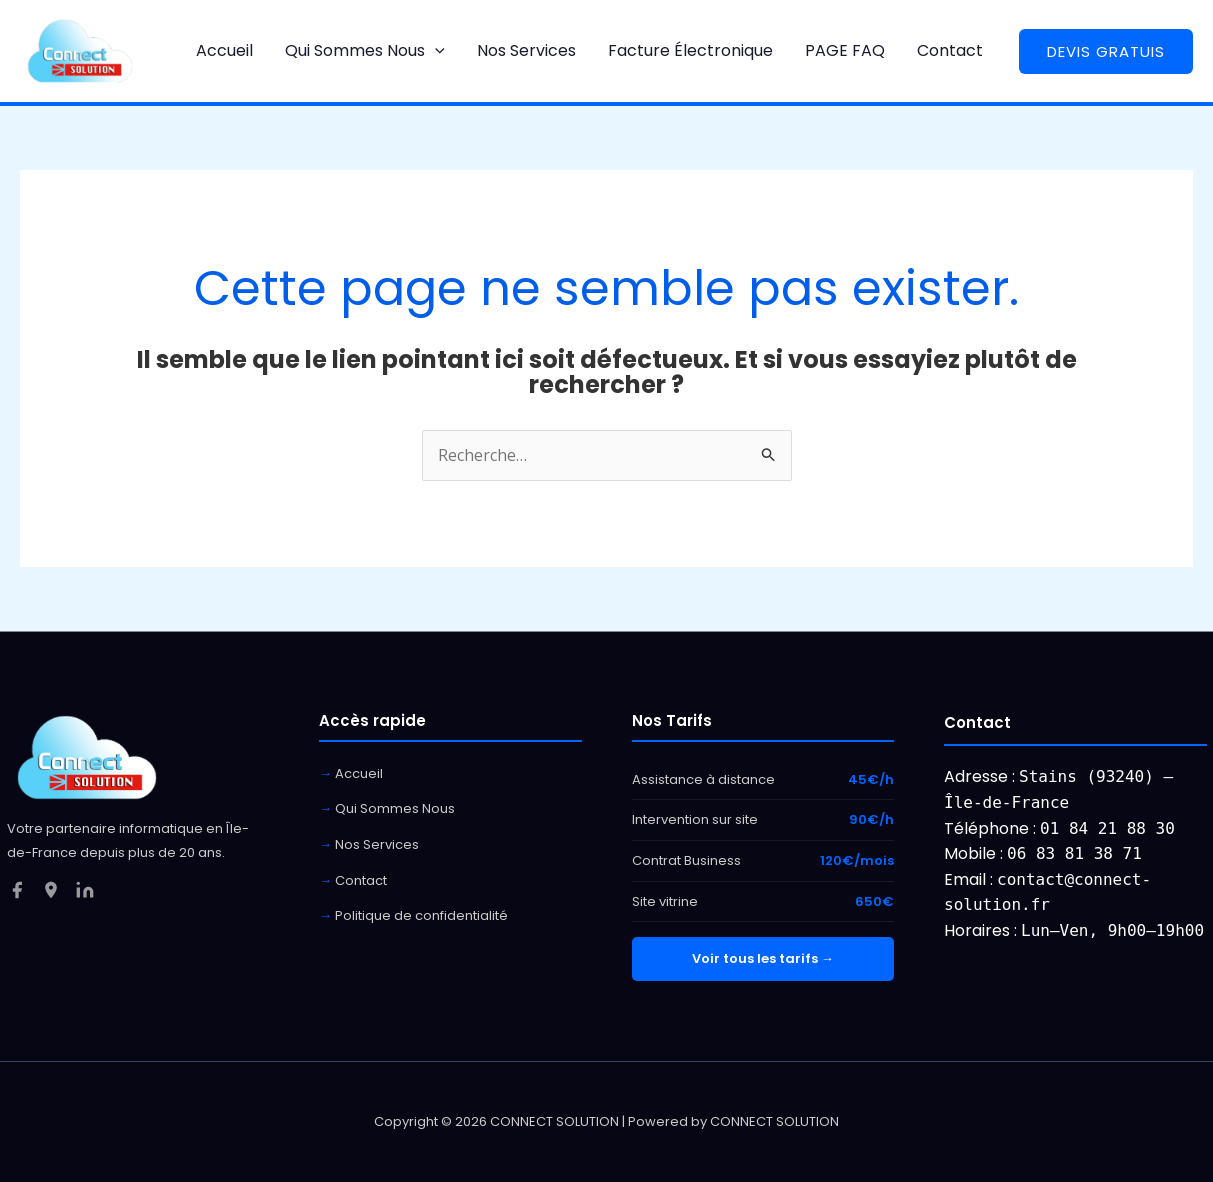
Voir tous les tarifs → (763, 958)
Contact (950, 50)
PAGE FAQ (845, 50)
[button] (435, 50)
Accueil (224, 50)
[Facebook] (17, 890)
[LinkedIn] (85, 890)
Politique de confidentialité (421, 915)
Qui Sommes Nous (365, 50)
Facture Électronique (690, 50)
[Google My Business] (51, 890)
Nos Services (526, 50)
